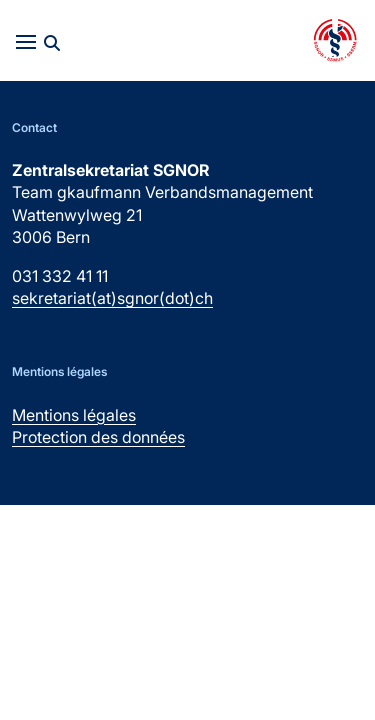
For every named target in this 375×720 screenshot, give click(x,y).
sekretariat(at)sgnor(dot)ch (112, 298)
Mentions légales (74, 415)
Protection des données (98, 437)
